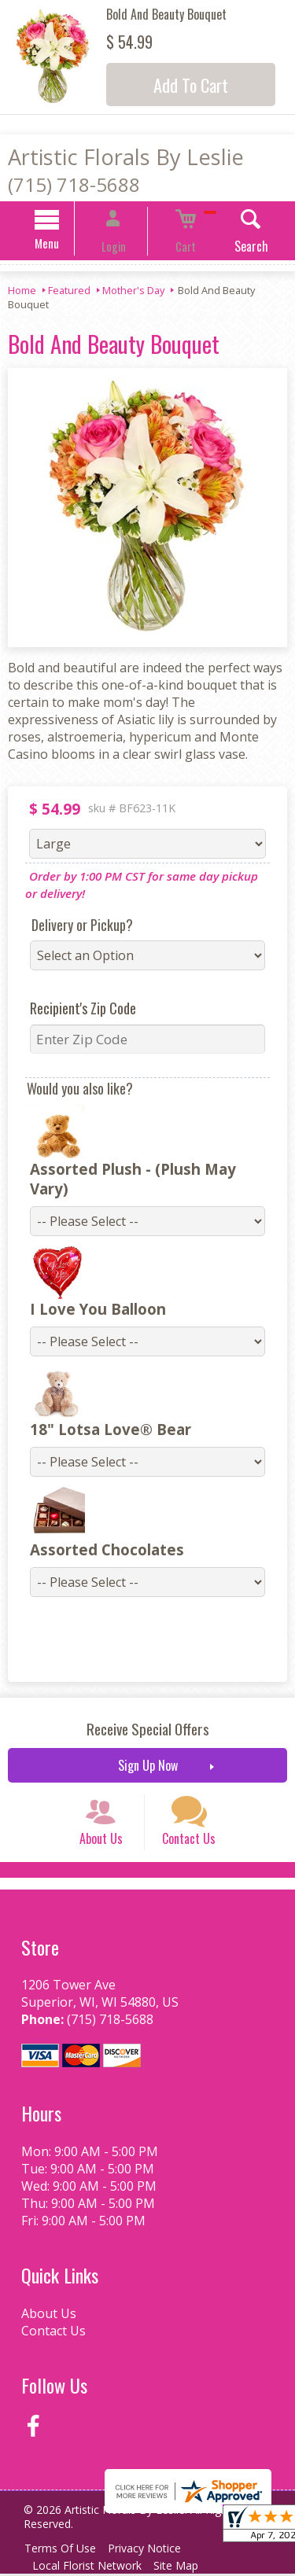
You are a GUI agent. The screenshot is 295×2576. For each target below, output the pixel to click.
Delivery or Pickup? (72, 927)
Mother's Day (133, 292)
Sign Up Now (148, 1748)
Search (230, 248)
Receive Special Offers (148, 1711)
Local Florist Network (90, 2567)
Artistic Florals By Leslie (126, 156)
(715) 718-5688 (74, 184)
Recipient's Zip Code (73, 1010)
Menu (67, 245)
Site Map (186, 2567)
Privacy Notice (154, 2550)
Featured (69, 292)
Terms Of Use (63, 2550)
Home (22, 292)
